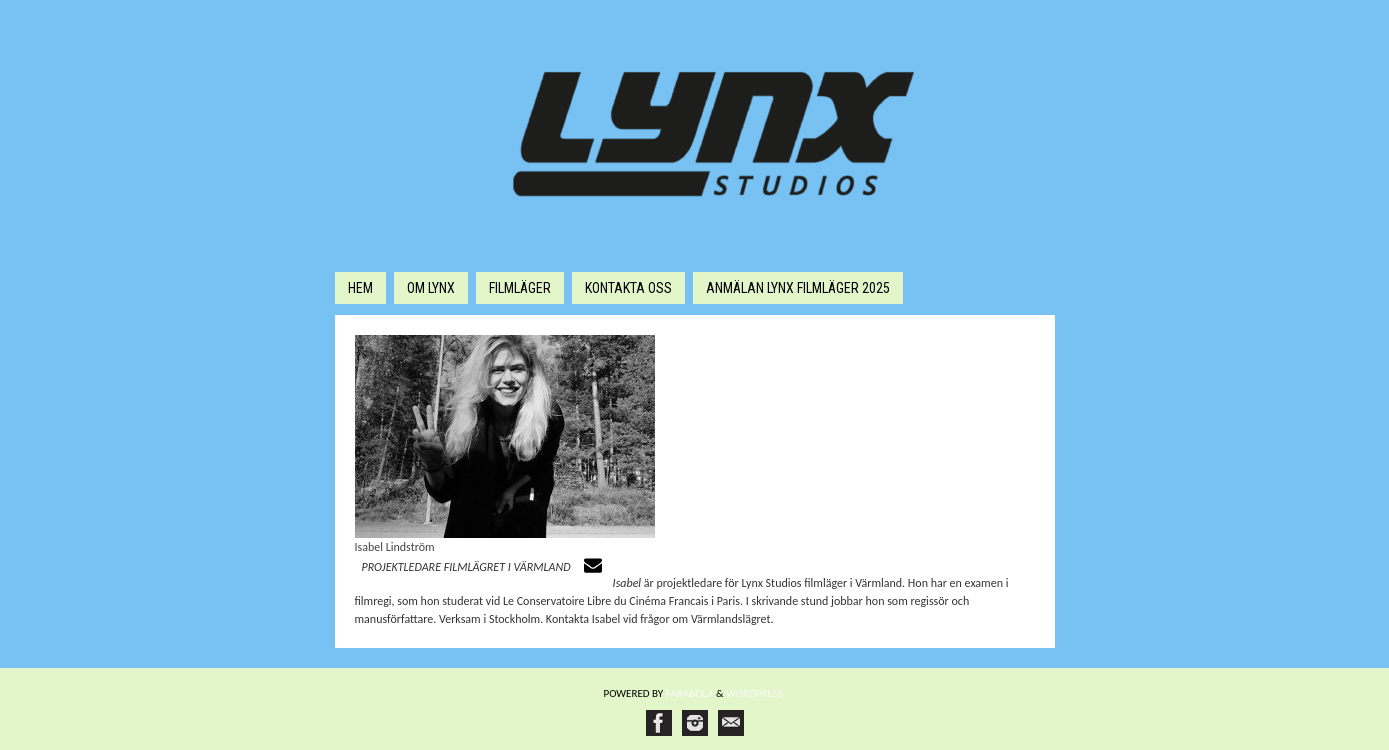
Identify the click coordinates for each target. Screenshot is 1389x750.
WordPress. (756, 693)
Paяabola (690, 693)
